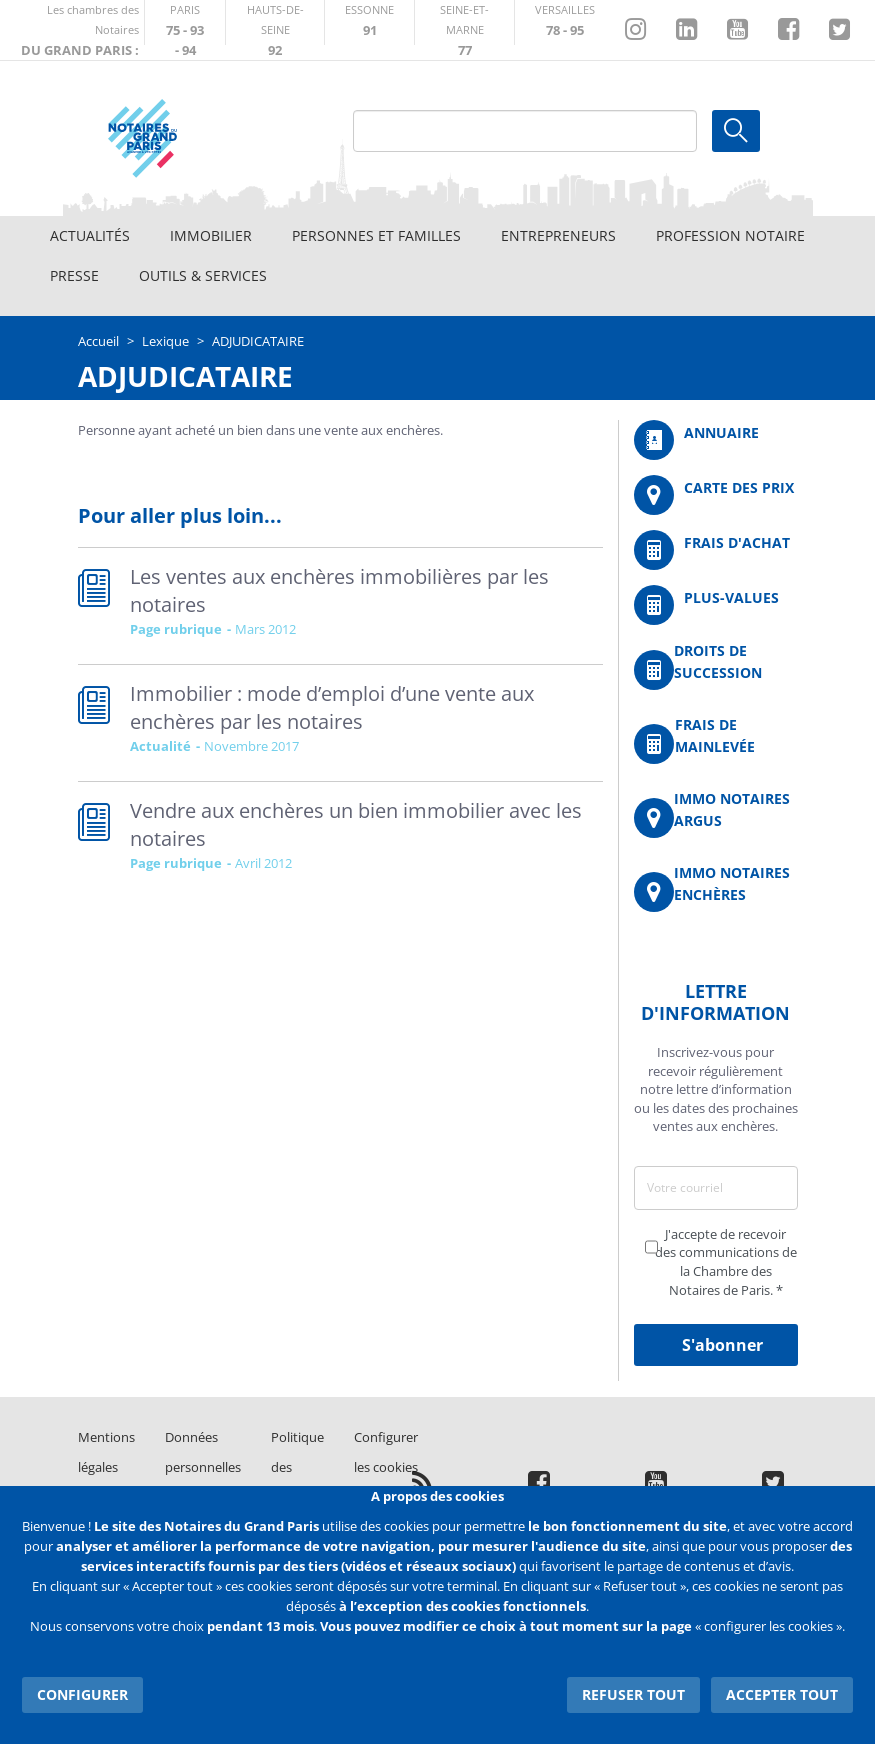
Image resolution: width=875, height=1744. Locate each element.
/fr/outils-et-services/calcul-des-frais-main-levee (716, 743)
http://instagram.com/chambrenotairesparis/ (635, 30)
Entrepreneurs (558, 235)
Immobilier (211, 235)
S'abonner (722, 1345)
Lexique (165, 341)
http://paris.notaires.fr (185, 22)
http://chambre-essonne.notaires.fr (369, 22)
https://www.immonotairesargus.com (716, 817)
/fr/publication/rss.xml (423, 1482)
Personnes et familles (376, 235)
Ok (736, 131)
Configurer (82, 1693)
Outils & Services (203, 275)
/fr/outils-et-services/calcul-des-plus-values (716, 605)
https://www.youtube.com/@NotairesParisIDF (737, 30)
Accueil (98, 341)
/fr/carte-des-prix (716, 495)
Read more (340, 606)
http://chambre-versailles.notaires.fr (565, 22)
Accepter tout (782, 1693)
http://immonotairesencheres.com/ (716, 891)
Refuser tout (634, 1693)
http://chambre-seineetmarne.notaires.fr (464, 22)
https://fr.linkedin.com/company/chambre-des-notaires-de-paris (686, 30)
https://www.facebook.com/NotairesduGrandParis (788, 30)
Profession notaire (730, 235)
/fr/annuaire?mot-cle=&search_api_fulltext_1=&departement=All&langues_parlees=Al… (716, 440)
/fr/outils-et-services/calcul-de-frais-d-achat (716, 550)
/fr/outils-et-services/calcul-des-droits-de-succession (716, 669)
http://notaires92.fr (275, 22)
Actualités (90, 235)
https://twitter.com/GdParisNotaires (839, 30)
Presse (74, 275)
